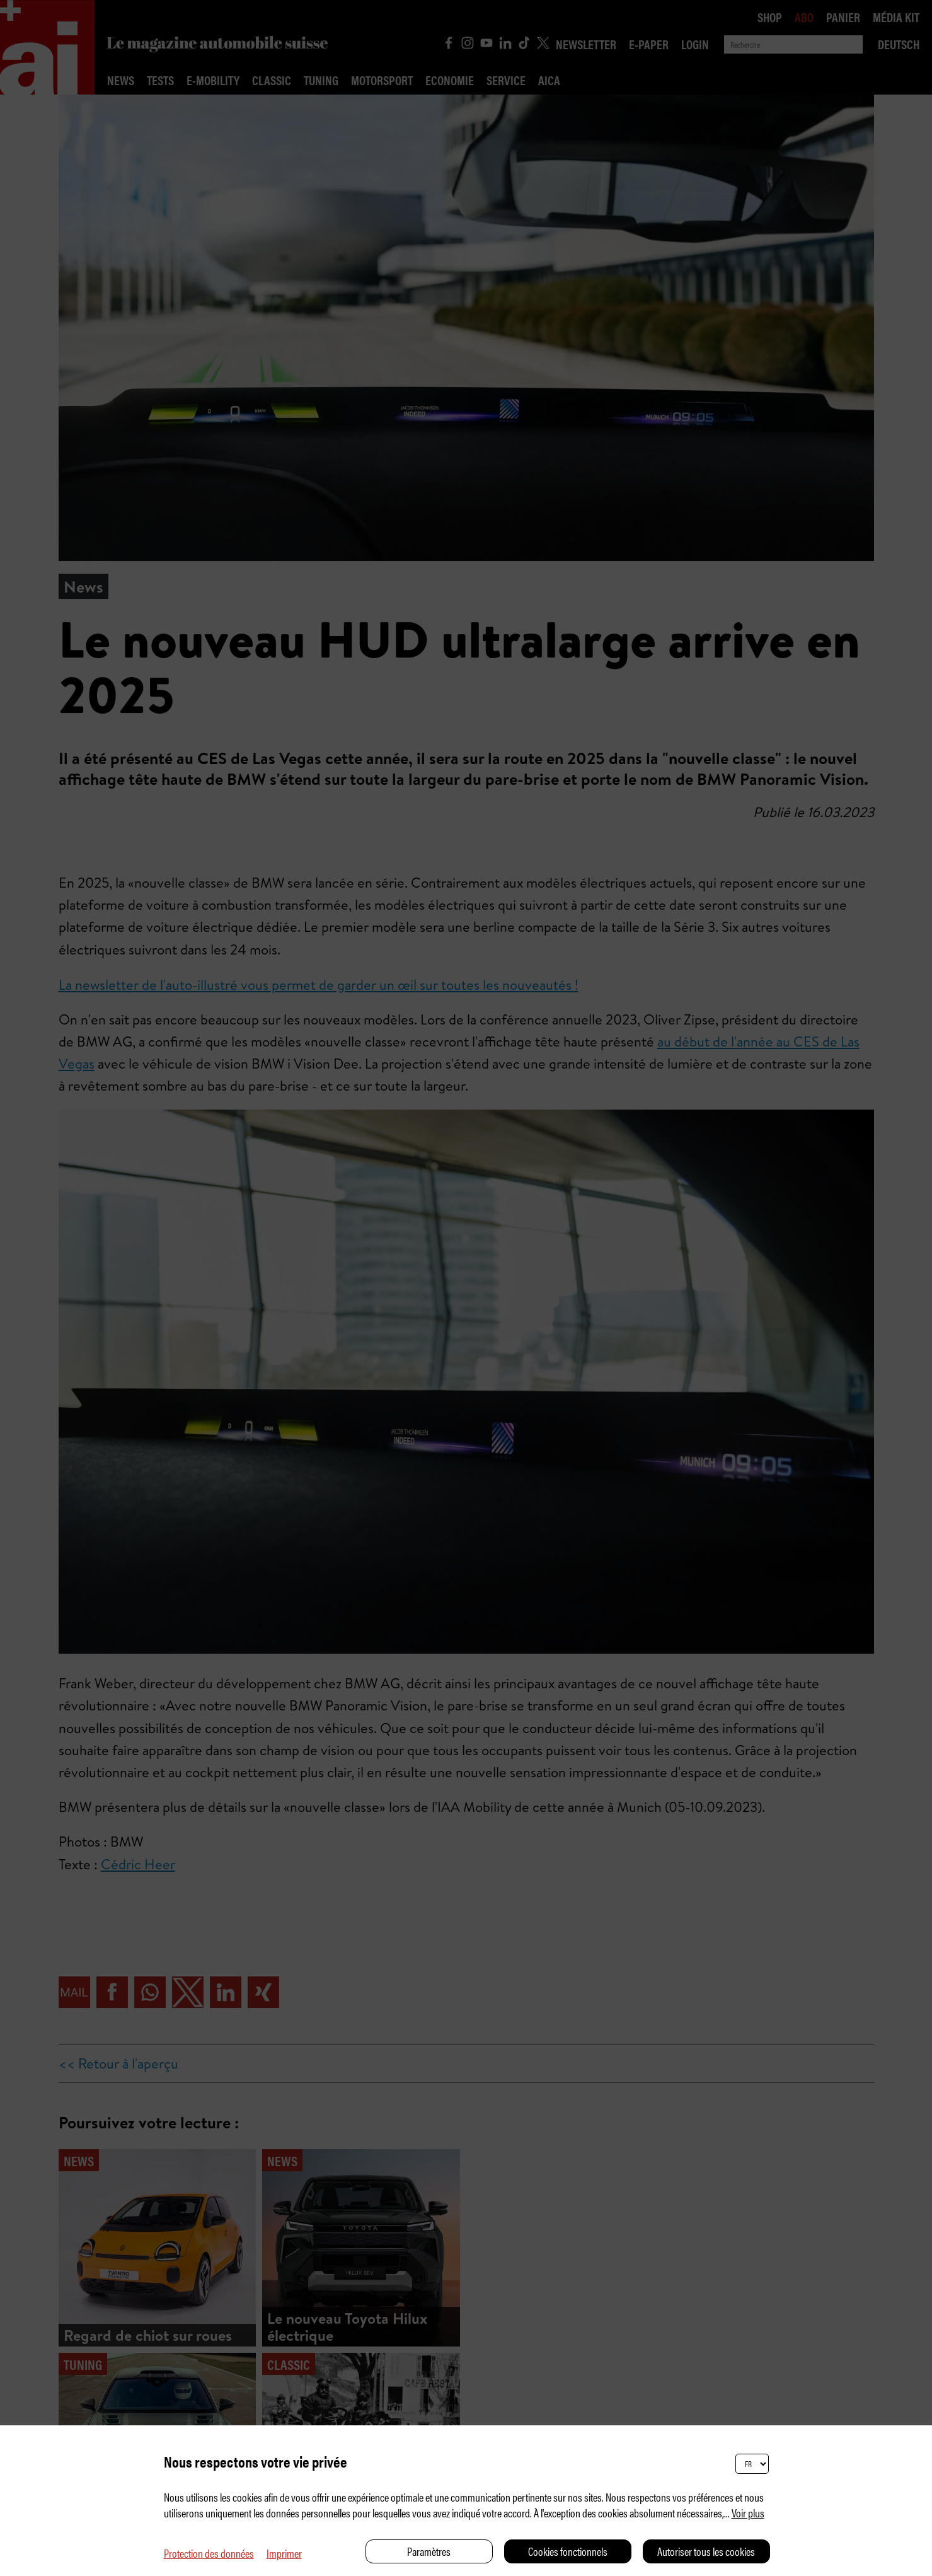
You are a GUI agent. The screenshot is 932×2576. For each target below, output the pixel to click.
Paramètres (429, 2551)
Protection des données (209, 2553)
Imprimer (284, 2553)
